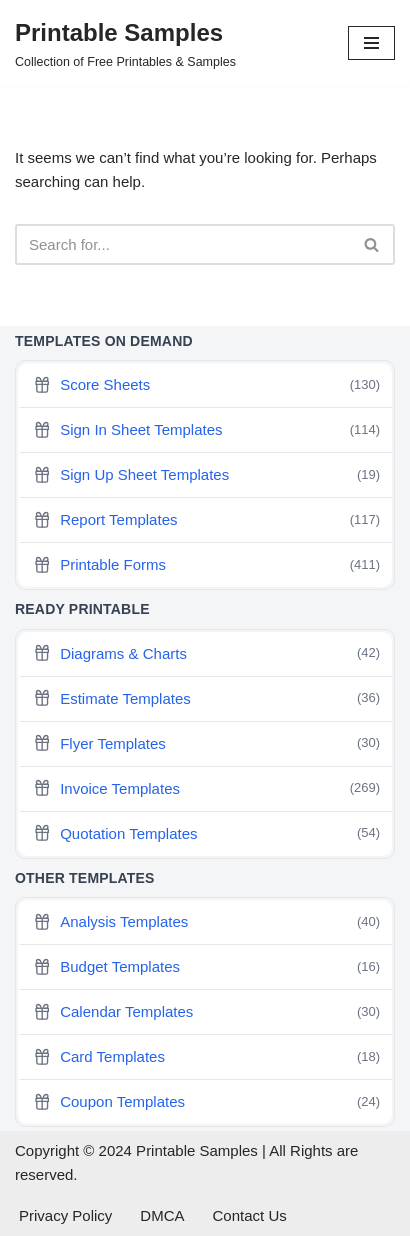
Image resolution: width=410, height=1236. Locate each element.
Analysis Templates (206, 922)
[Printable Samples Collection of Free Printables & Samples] (125, 43)
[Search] (182, 244)
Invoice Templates (206, 788)
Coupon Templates (206, 1102)
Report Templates (206, 520)
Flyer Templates (206, 743)
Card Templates (206, 1057)
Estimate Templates (206, 698)
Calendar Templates (206, 1012)
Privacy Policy (65, 1215)
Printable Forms (206, 565)
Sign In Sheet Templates (206, 430)
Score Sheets (206, 385)
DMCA (162, 1215)
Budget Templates (206, 967)
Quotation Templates (206, 833)
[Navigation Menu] (371, 43)
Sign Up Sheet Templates (206, 475)
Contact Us (250, 1215)
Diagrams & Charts (206, 653)
